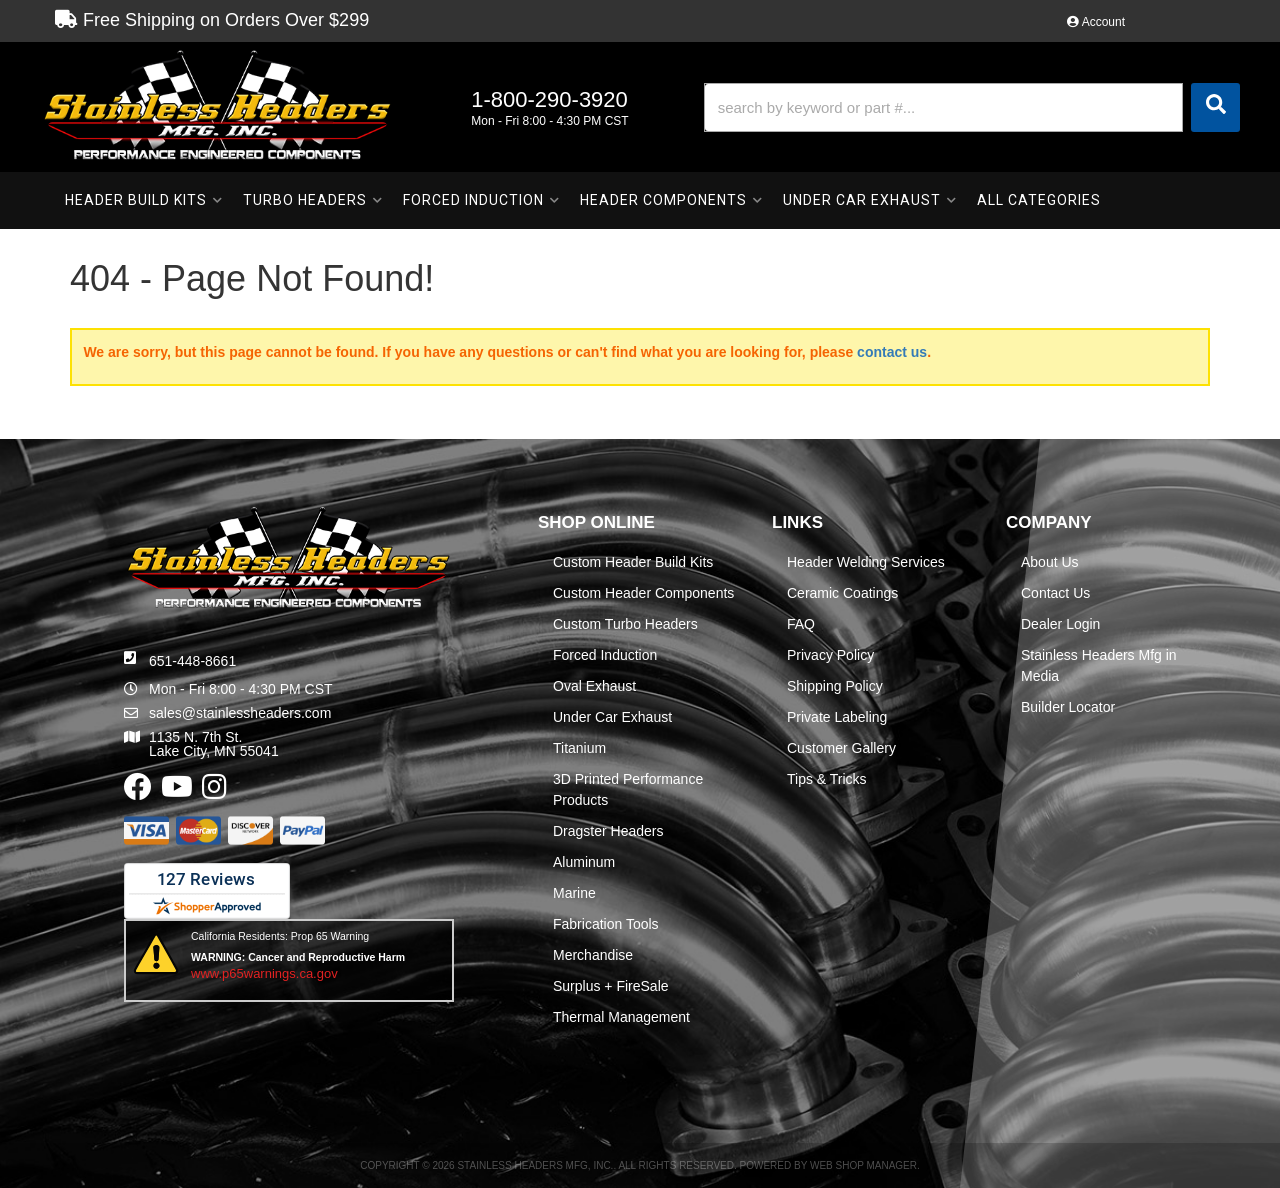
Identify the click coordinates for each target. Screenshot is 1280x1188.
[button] (972, 107)
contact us (892, 352)
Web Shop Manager (863, 1165)
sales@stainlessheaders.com (240, 713)
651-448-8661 (192, 661)
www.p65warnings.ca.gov (264, 973)
